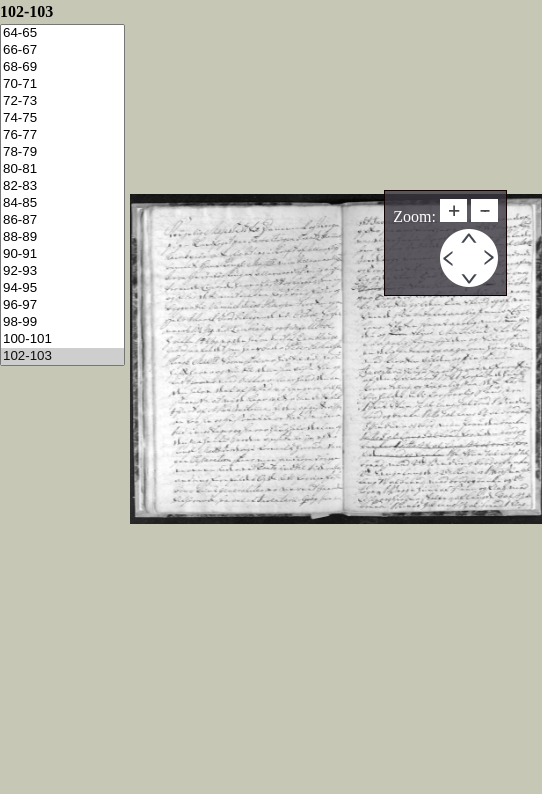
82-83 (62, 186)
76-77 (62, 135)
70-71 (62, 84)
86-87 (62, 220)
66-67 (62, 50)
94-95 (62, 288)
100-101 (62, 339)
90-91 (62, 254)
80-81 (62, 169)
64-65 (62, 33)
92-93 (62, 271)
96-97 (62, 305)
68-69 (62, 67)
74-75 (62, 118)
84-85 (62, 203)
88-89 (62, 237)
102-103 (62, 356)
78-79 (62, 152)
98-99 (62, 322)
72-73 (62, 101)
